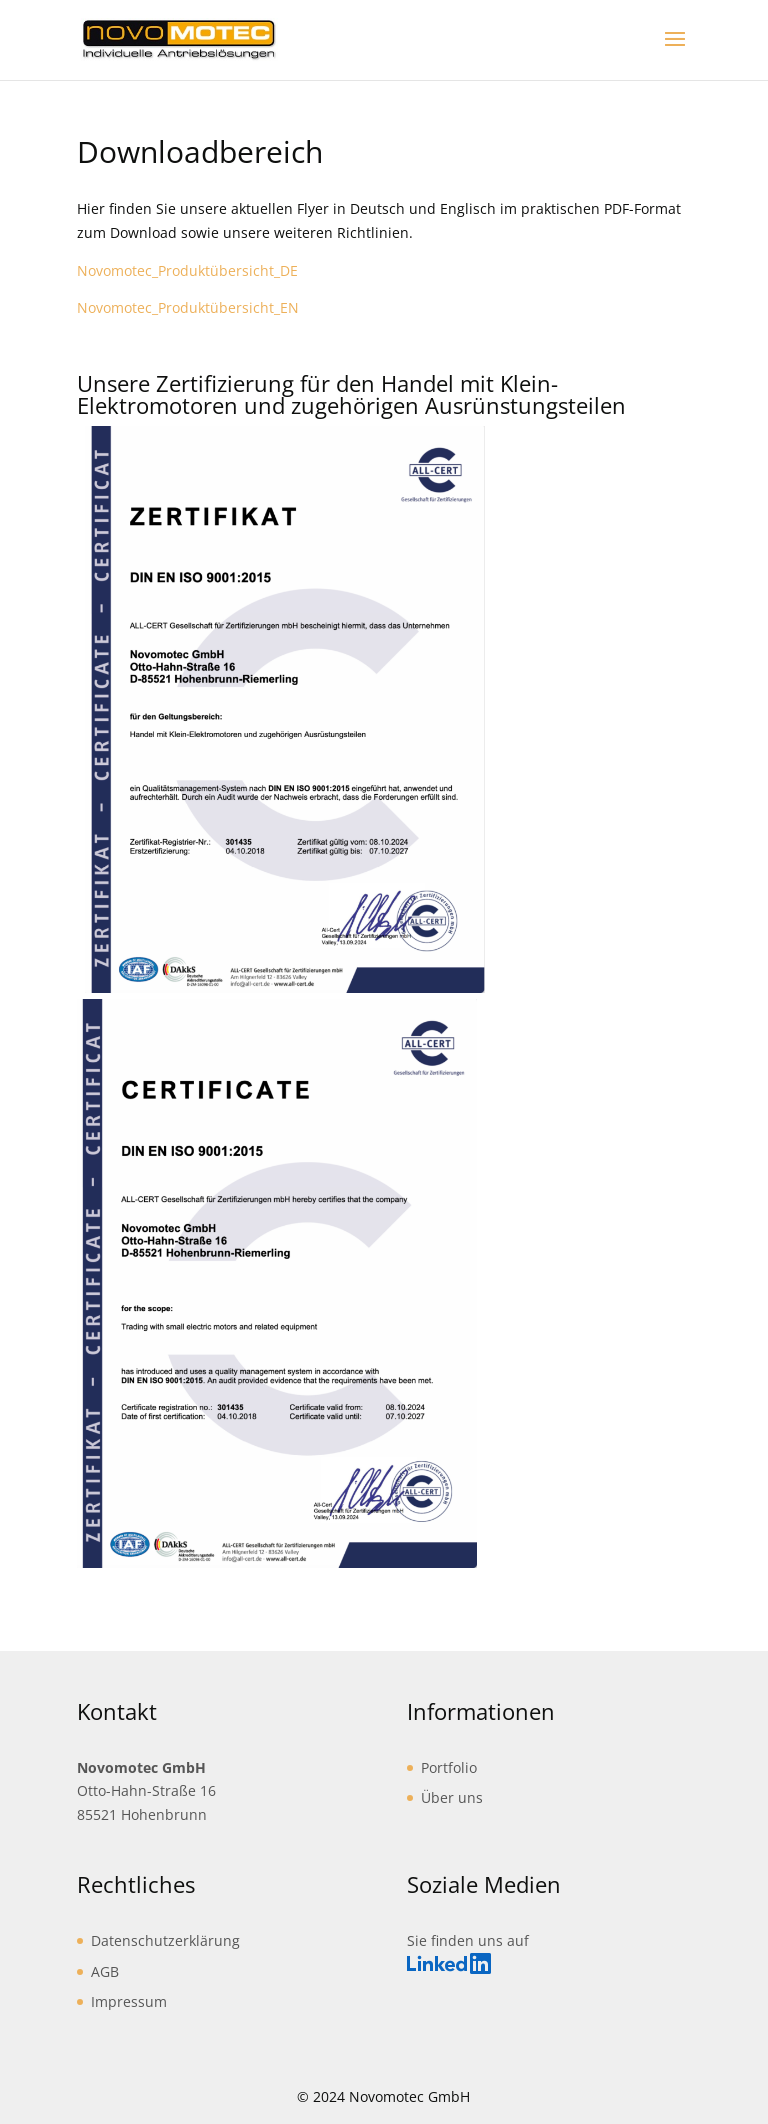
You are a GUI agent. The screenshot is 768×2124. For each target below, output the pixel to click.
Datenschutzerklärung (165, 1940)
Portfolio (449, 1767)
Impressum (129, 2001)
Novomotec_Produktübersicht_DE (187, 270)
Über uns (452, 1797)
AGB (105, 1971)
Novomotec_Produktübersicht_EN (188, 307)
